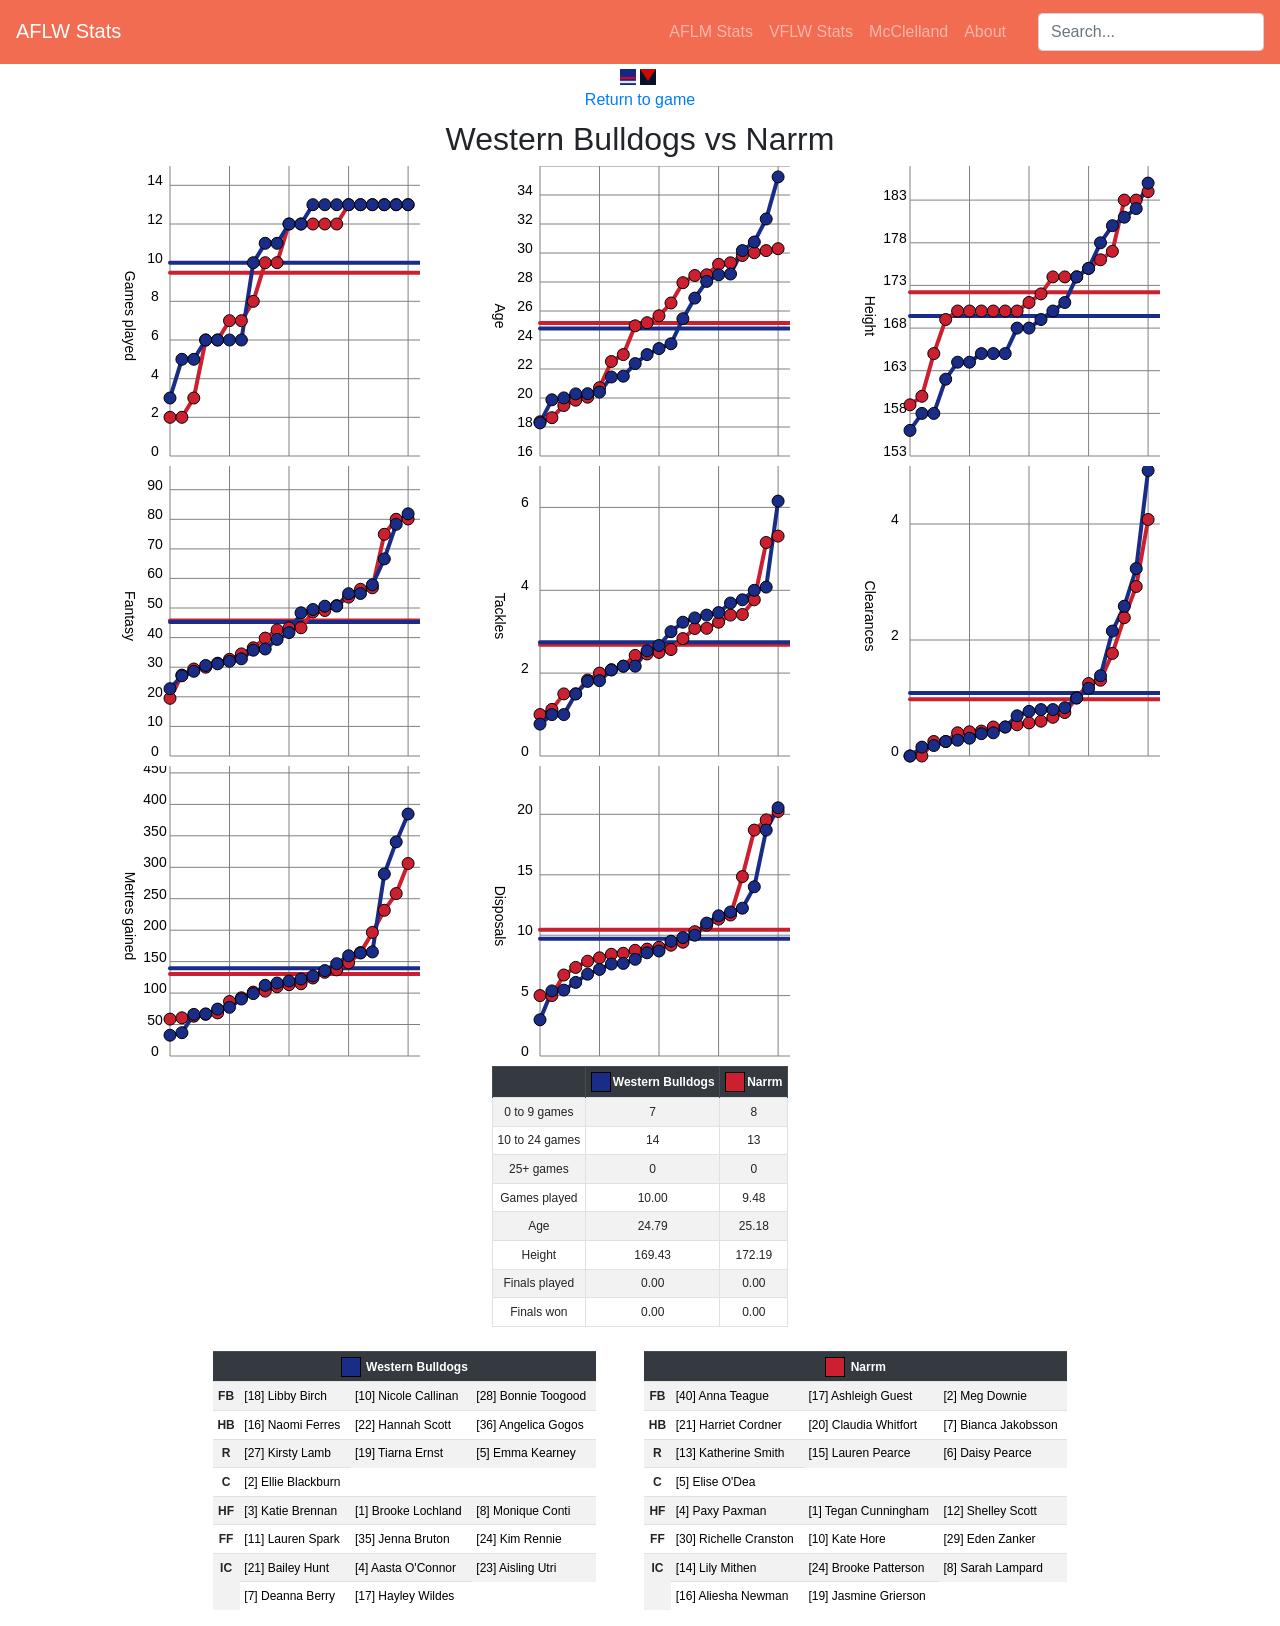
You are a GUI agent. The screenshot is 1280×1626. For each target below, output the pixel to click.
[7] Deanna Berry (289, 1596)
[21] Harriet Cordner (729, 1425)
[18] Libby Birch (285, 1396)
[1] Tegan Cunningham (868, 1511)
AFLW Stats (68, 31)
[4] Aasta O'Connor (405, 1568)
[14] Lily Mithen (716, 1568)
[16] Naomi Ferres (292, 1425)
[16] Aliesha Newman (732, 1596)
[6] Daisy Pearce (988, 1453)
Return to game (640, 99)
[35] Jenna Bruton (402, 1539)
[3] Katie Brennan (290, 1511)
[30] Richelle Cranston (735, 1539)
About (985, 31)
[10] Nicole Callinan (406, 1396)
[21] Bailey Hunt (286, 1568)
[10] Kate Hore (846, 1539)
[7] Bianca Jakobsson (1001, 1425)
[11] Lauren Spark (291, 1539)
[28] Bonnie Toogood (531, 1396)
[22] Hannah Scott (403, 1425)
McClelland (908, 31)
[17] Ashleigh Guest (860, 1396)
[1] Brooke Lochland (408, 1511)
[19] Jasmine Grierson (866, 1596)
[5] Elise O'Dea (716, 1482)
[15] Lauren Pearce (859, 1453)
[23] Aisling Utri (516, 1568)
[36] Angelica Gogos (529, 1425)
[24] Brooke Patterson (866, 1568)
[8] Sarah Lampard (993, 1568)
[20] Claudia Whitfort (862, 1425)
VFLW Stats (811, 31)
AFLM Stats (711, 31)
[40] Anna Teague (722, 1396)
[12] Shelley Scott (990, 1511)
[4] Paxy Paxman (721, 1511)
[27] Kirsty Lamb (287, 1453)
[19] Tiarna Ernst (399, 1453)
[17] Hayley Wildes (404, 1596)
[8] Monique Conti (523, 1511)
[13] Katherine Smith (730, 1453)
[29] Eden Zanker (990, 1539)
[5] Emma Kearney (525, 1453)
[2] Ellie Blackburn (292, 1482)
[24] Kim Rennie (518, 1539)
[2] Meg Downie (985, 1396)
